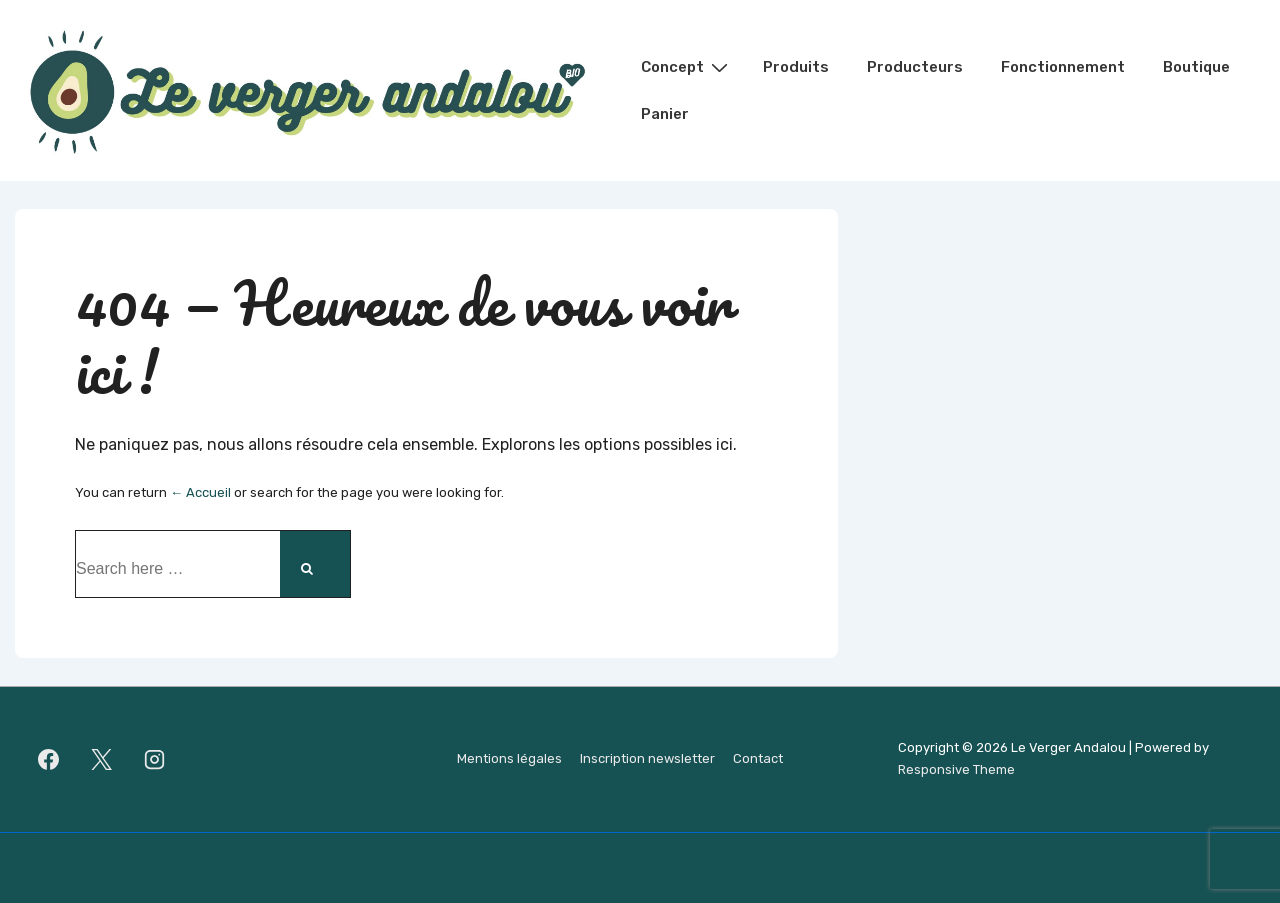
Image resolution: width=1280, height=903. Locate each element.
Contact (758, 758)
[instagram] (155, 759)
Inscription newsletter (647, 758)
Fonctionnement (1063, 67)
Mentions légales (509, 758)
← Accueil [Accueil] (200, 492)
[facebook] (49, 759)
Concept (687, 67)
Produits (796, 67)
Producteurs (915, 67)
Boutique (1196, 67)
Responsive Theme (956, 769)
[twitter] (102, 759)
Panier (665, 114)
